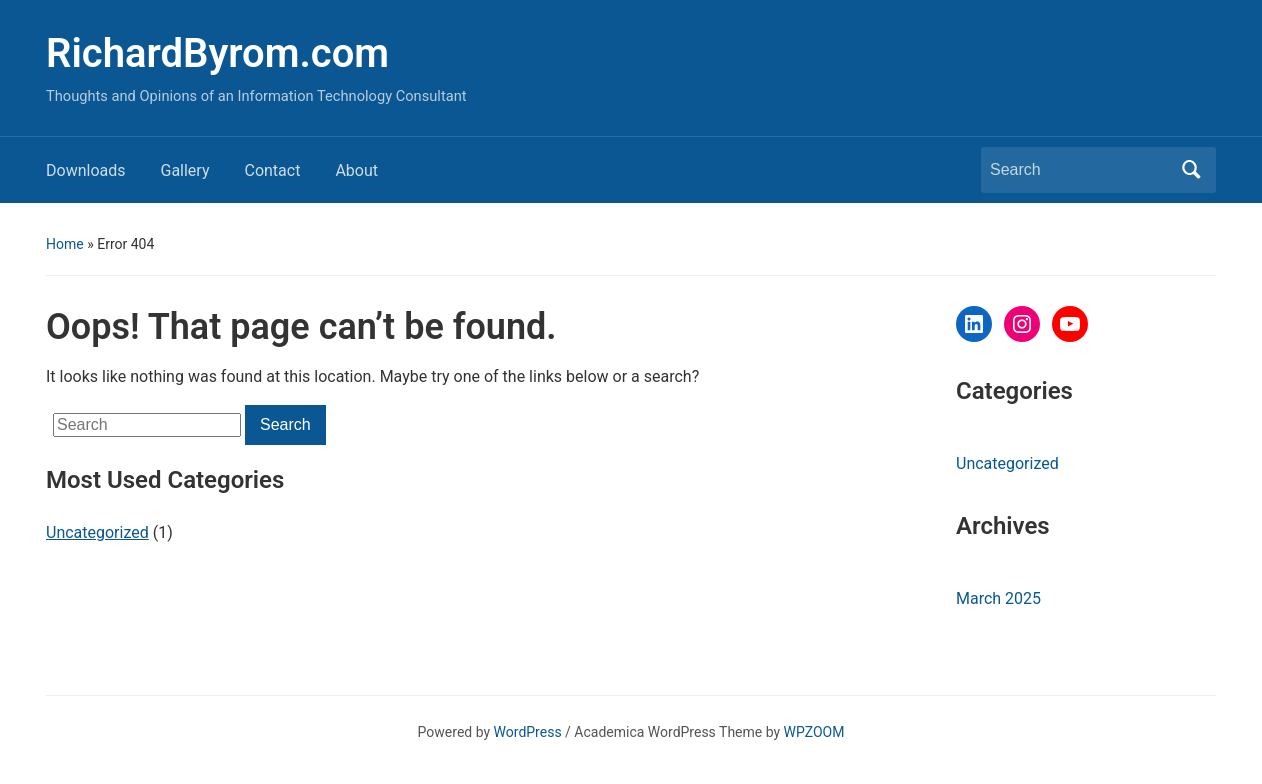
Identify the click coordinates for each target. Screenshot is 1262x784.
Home (65, 244)
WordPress (528, 732)
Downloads (85, 170)
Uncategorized (97, 532)
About (356, 170)
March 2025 (998, 598)
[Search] (1080, 170)
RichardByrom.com (217, 53)
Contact (272, 170)
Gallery (184, 170)
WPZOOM (814, 732)
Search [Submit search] (1191, 170)
